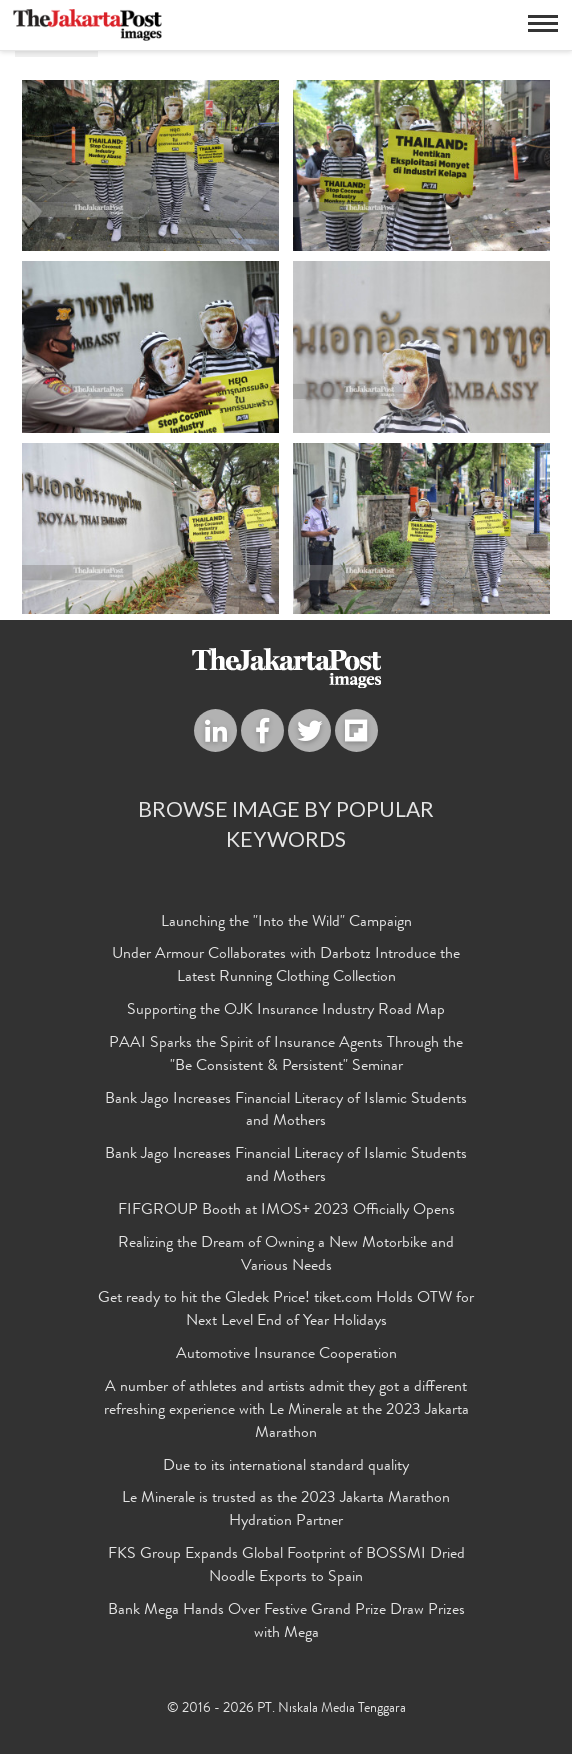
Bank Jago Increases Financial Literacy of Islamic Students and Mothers (286, 1111)
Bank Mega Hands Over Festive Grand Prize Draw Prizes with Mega (286, 1622)
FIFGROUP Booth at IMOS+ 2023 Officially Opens (286, 1211)
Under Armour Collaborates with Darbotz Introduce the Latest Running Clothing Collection (286, 966)
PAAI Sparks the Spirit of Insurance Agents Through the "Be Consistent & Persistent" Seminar (286, 1055)
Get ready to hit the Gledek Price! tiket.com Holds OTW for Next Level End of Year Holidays (286, 1310)
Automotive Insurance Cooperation (286, 1355)
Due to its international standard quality (286, 1467)
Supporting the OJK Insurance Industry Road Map (286, 1011)
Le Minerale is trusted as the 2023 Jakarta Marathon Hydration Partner (286, 1510)
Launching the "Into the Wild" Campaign (286, 923)
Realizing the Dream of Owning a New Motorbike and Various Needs (286, 1255)
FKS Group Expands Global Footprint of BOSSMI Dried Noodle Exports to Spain (286, 1566)
